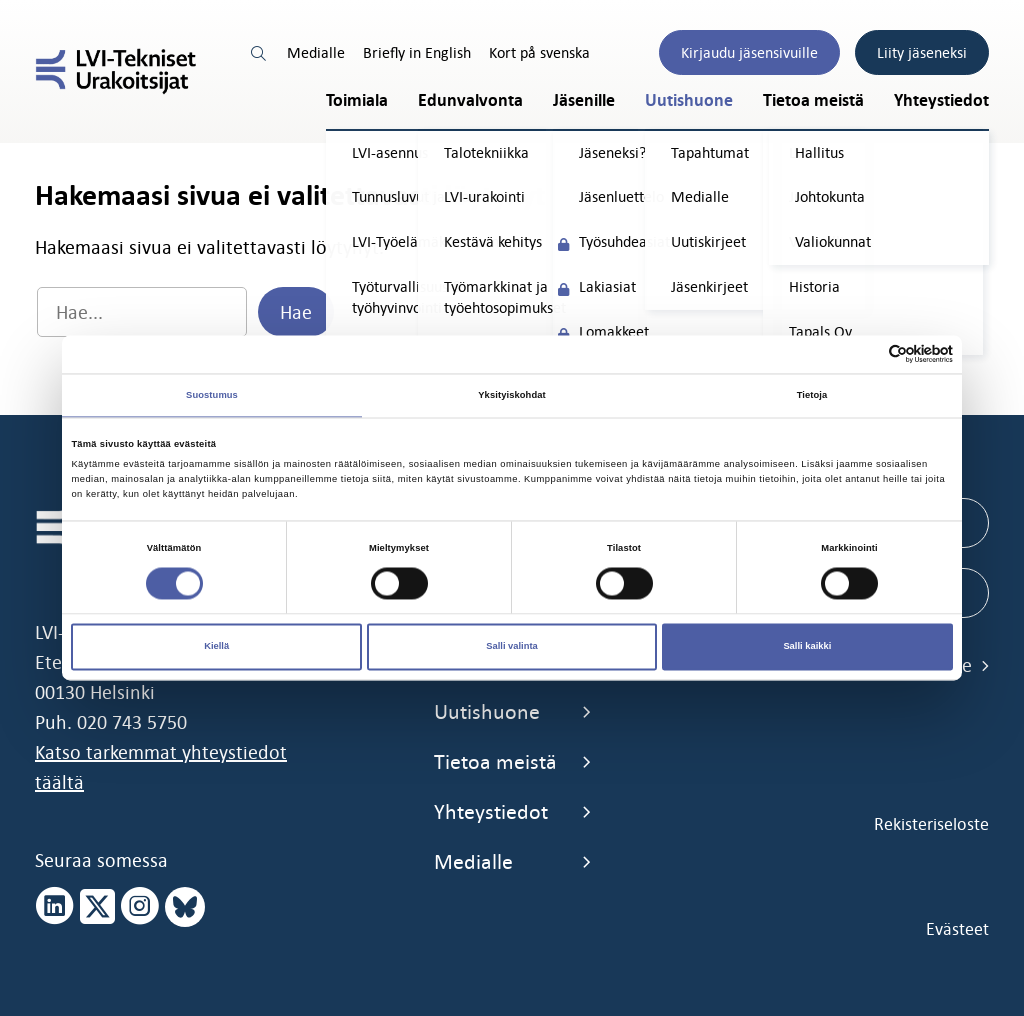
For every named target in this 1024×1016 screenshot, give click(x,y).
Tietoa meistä (813, 100)
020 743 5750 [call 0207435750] (132, 722)
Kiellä (216, 647)
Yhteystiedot (941, 100)
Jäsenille (584, 100)
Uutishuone (689, 100)
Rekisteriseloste (931, 824)
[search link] (260, 52)
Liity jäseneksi (922, 52)
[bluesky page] (185, 907)
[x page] (97, 907)
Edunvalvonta (470, 100)
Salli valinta (512, 647)
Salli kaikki (807, 647)
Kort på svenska (539, 52)
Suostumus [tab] (212, 395)
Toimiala (357, 100)
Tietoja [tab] (812, 395)
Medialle (316, 52)
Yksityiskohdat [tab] (511, 395)
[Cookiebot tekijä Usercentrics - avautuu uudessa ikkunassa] (865, 354)
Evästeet (957, 929)
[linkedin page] (55, 907)
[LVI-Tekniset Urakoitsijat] (116, 71)
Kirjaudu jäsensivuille (749, 52)
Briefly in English (417, 52)
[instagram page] (140, 907)
